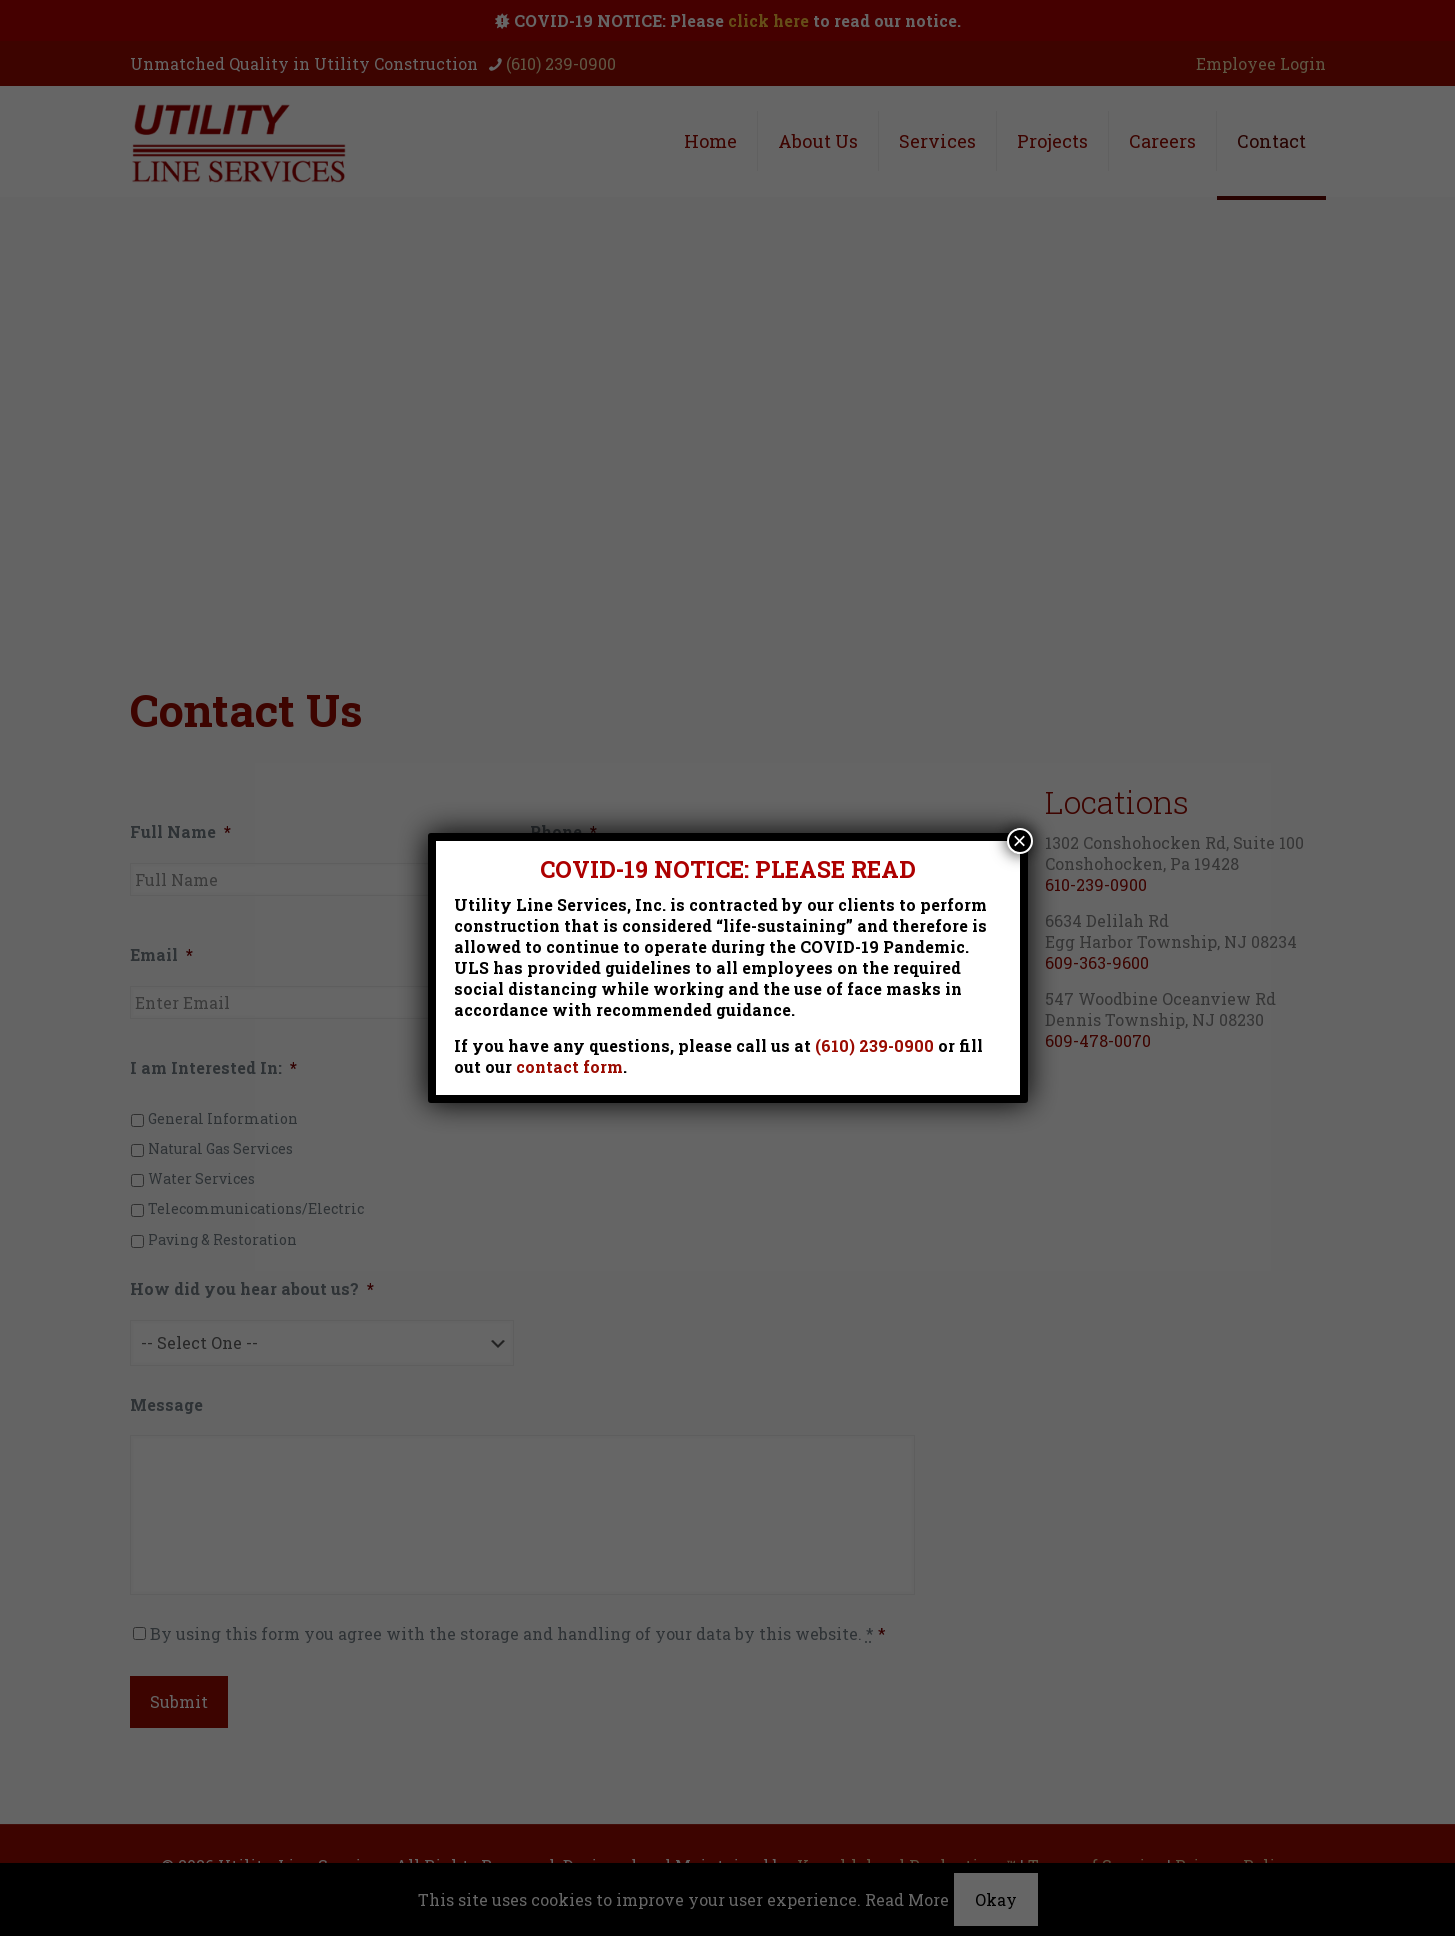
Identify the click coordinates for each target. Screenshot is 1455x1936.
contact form (569, 1066)
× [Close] (1019, 841)
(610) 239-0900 (874, 1045)
